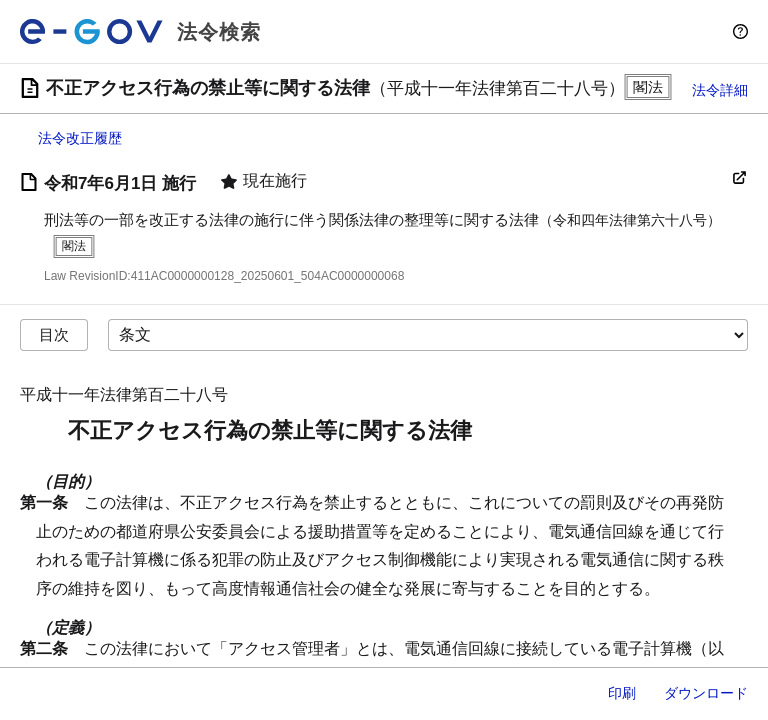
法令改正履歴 (80, 138)
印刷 (622, 693)
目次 (54, 334)
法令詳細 (720, 90)
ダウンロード (706, 693)
